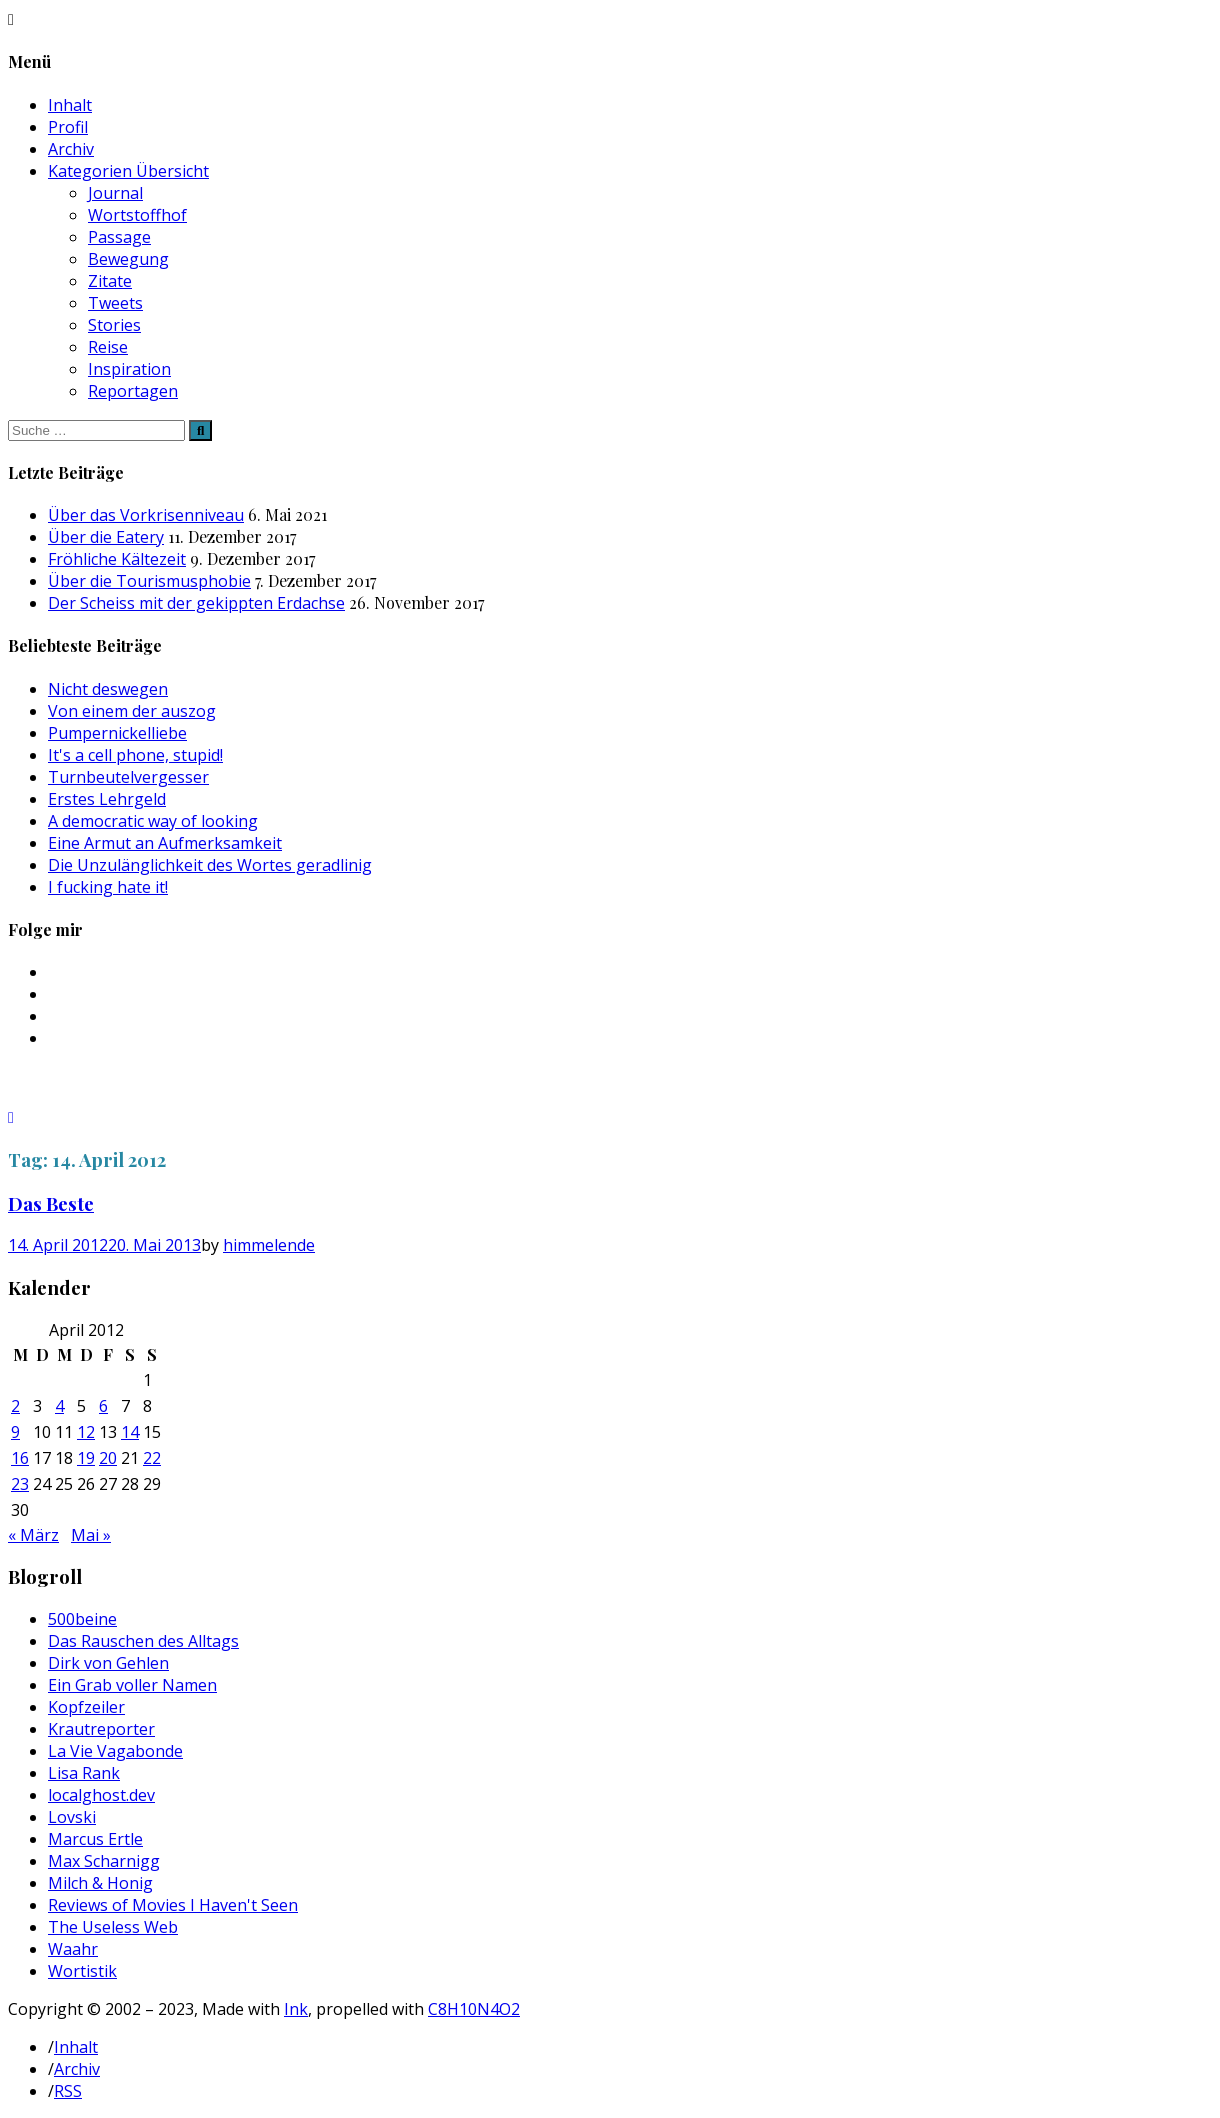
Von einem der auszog (132, 711)
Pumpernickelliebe (117, 733)
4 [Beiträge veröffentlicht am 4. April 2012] (59, 1406)
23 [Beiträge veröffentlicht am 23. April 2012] (20, 1484)
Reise (108, 347)
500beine (82, 1619)
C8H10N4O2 (474, 2009)
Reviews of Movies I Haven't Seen (173, 1905)
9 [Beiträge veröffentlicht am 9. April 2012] (15, 1432)
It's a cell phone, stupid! (135, 755)
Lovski (72, 1817)
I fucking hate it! (108, 887)
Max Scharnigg (104, 1861)
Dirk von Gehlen (108, 1663)
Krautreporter (101, 1729)
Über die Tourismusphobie (149, 581)
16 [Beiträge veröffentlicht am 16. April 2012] (20, 1458)
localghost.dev (101, 1795)
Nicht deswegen (108, 689)
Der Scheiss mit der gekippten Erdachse (196, 603)
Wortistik (82, 1971)
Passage (119, 237)
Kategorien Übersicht (128, 171)
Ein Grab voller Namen (132, 1685)
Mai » (91, 1535)
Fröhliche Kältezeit (117, 559)
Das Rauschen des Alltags (143, 1641)
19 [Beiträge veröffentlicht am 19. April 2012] (86, 1458)
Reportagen (133, 391)
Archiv (71, 149)
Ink (296, 2009)
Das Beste (51, 1203)
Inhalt (70, 105)
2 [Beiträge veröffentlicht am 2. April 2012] (15, 1406)
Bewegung (128, 259)
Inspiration (129, 369)
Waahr (73, 1949)
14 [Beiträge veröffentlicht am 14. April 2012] (130, 1432)
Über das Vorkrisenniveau (146, 515)
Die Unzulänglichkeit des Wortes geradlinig (210, 865)
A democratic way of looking (153, 821)
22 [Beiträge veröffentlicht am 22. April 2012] (152, 1458)
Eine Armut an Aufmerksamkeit (165, 843)
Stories (114, 325)
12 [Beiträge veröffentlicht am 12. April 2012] (86, 1432)
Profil (68, 127)
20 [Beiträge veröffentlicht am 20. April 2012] (108, 1458)
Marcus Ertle (95, 1839)
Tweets (115, 303)
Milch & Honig (100, 1883)
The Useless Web (113, 1927)
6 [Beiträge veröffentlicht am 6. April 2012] (103, 1406)
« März (33, 1535)
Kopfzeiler (86, 1707)
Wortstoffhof (137, 215)
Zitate (110, 281)
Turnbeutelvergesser (128, 777)
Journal (115, 193)
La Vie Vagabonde (115, 1751)
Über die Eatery (106, 537)
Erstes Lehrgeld (107, 799)
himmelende (269, 1245)
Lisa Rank (84, 1773)
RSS (68, 2091)
